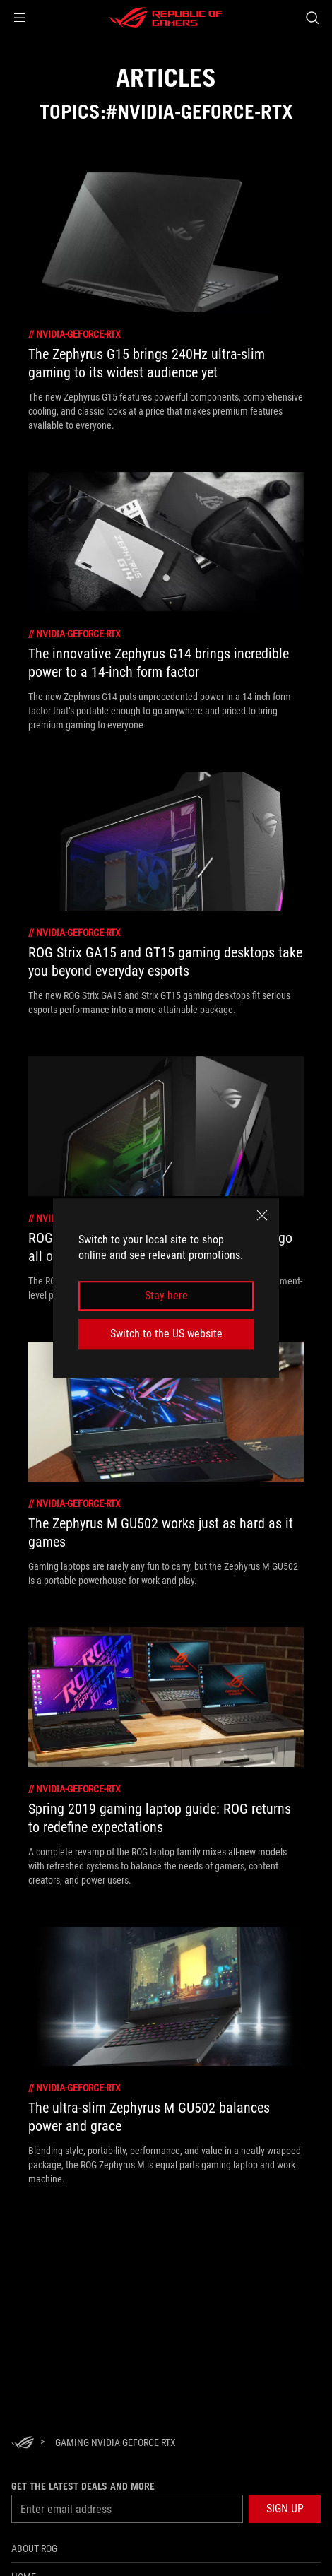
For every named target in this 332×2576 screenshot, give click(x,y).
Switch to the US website (166, 1333)
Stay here (166, 1295)
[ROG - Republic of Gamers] (166, 17)
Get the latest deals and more (83, 2486)
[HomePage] (22, 2443)
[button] (19, 17)
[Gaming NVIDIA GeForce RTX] (115, 2442)
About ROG (34, 2548)
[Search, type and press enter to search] (312, 17)
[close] (262, 1215)
